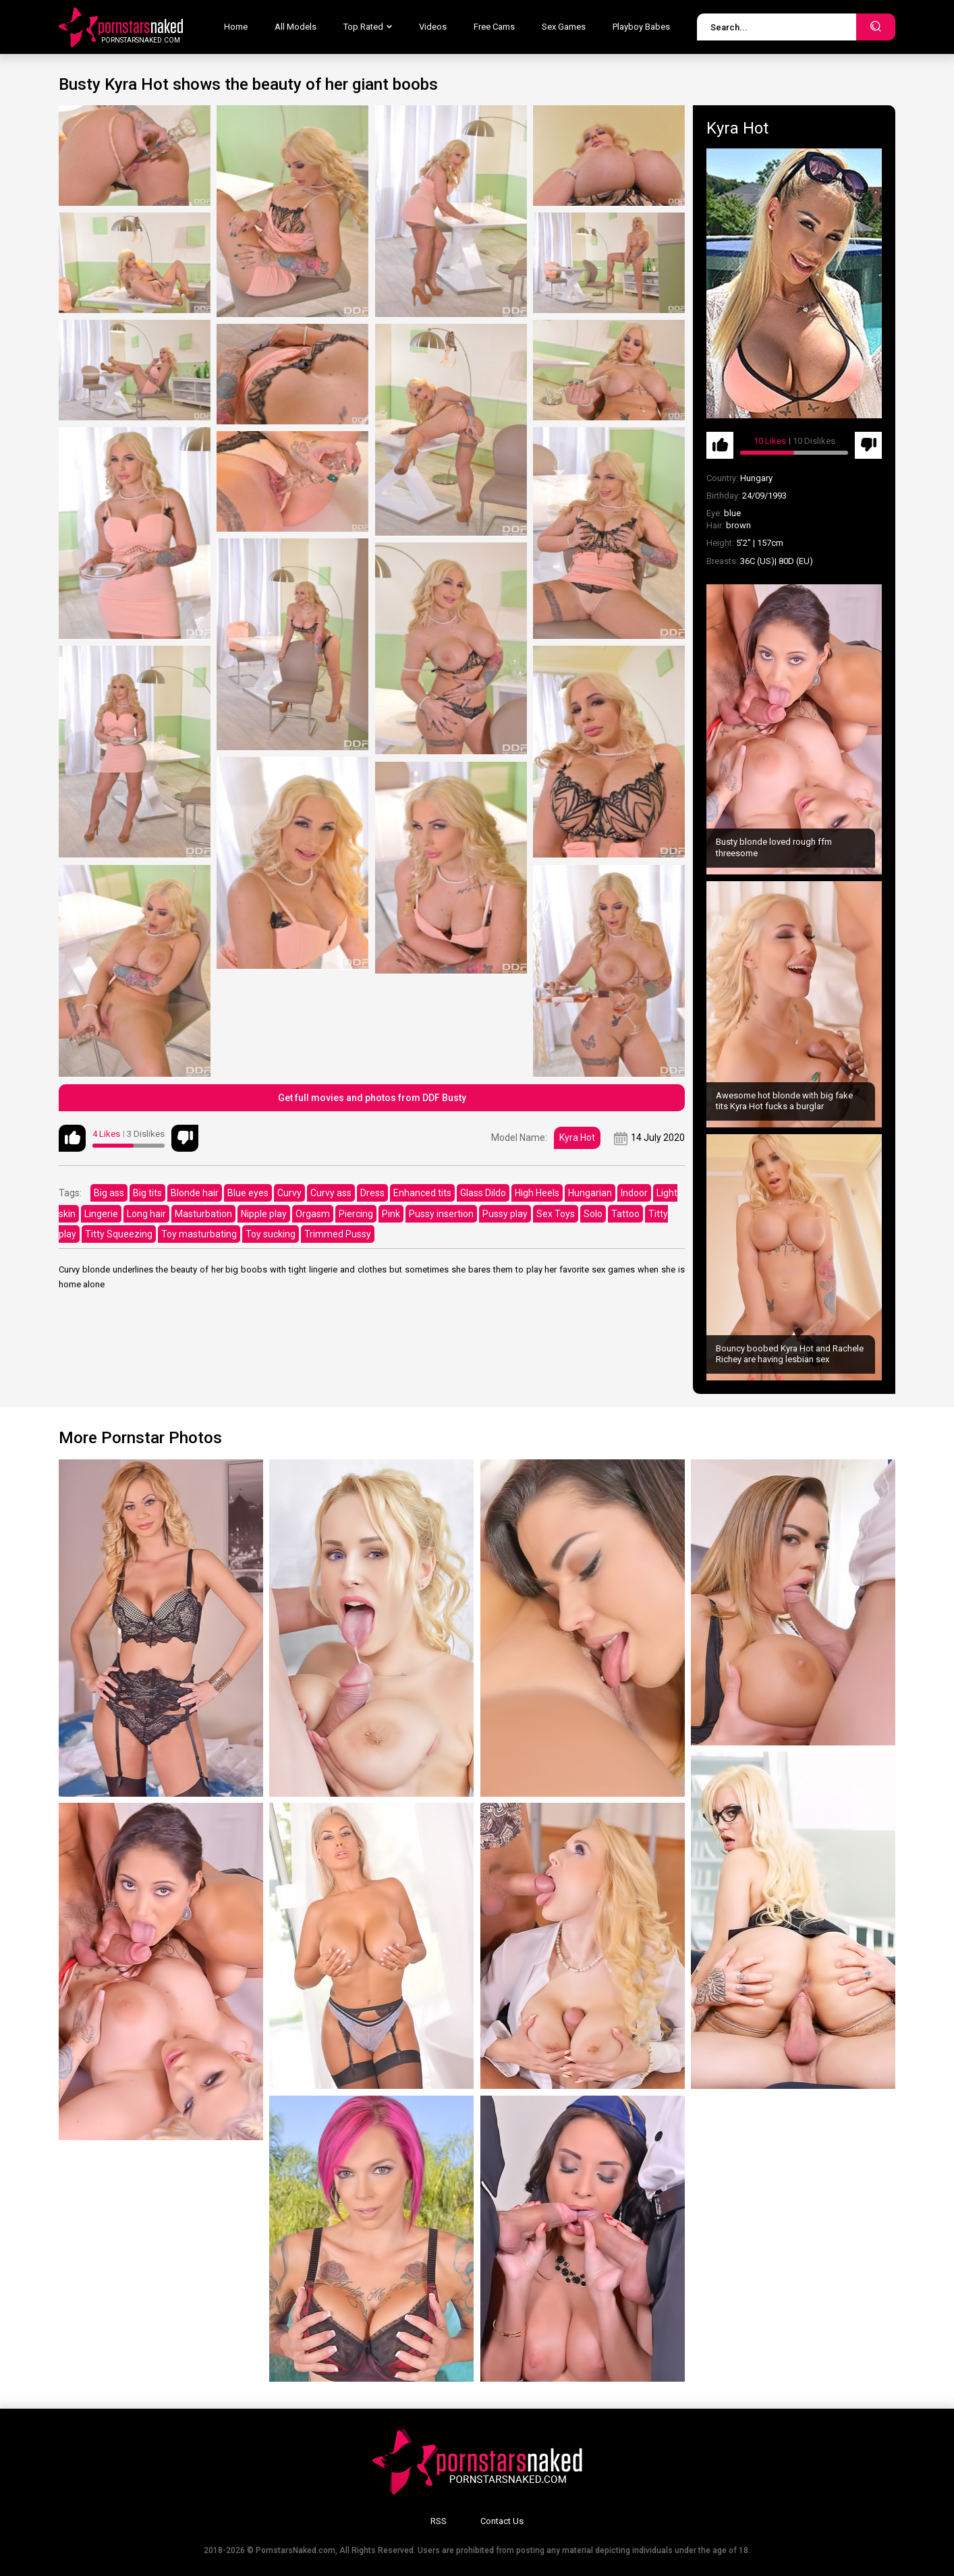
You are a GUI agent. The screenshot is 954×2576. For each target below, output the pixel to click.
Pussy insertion (441, 1213)
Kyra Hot (577, 1137)
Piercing (356, 1213)
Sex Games (564, 27)
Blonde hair (195, 1192)
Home (236, 27)
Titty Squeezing (118, 1234)
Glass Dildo (483, 1192)
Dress (372, 1192)
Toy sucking (271, 1234)
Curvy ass (331, 1192)
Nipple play (264, 1213)
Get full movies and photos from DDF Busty (372, 1097)
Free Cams (494, 27)
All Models (295, 27)
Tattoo (625, 1213)
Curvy (289, 1192)
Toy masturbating (199, 1234)
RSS (438, 2521)
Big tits (147, 1192)
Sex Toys (555, 1213)
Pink (391, 1213)
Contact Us (502, 2521)
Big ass (109, 1192)
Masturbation (203, 1213)
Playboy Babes (641, 27)
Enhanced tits (422, 1192)
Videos (433, 27)
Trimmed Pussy (337, 1234)
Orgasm (313, 1213)
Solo (593, 1213)
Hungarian (590, 1192)
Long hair (146, 1213)
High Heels (537, 1192)
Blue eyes (248, 1192)
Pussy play (505, 1213)
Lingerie (101, 1213)
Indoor (634, 1192)
